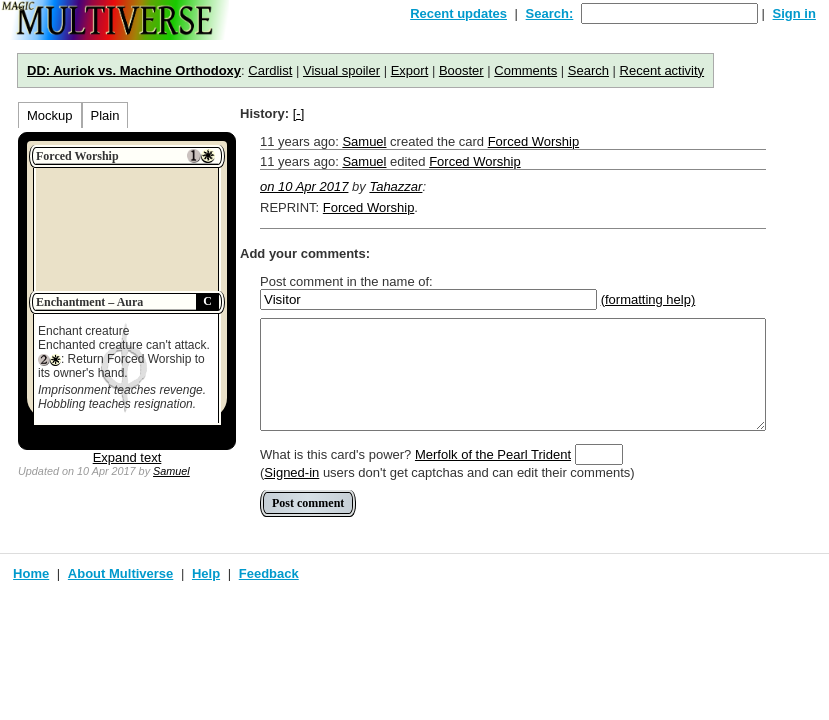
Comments (525, 70)
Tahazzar (395, 186)
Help (206, 573)
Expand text (127, 457)
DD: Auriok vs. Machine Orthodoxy (134, 70)
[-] (299, 113)
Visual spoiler (341, 70)
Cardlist (270, 70)
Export (410, 70)
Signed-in (291, 472)
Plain (105, 115)
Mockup (50, 115)
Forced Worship (534, 141)
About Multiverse (120, 573)
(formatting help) (648, 299)
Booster (461, 70)
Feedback (269, 573)
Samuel (171, 471)
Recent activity (662, 70)
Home (31, 573)
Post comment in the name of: (346, 281)
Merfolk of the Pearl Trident (493, 454)
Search (588, 70)
